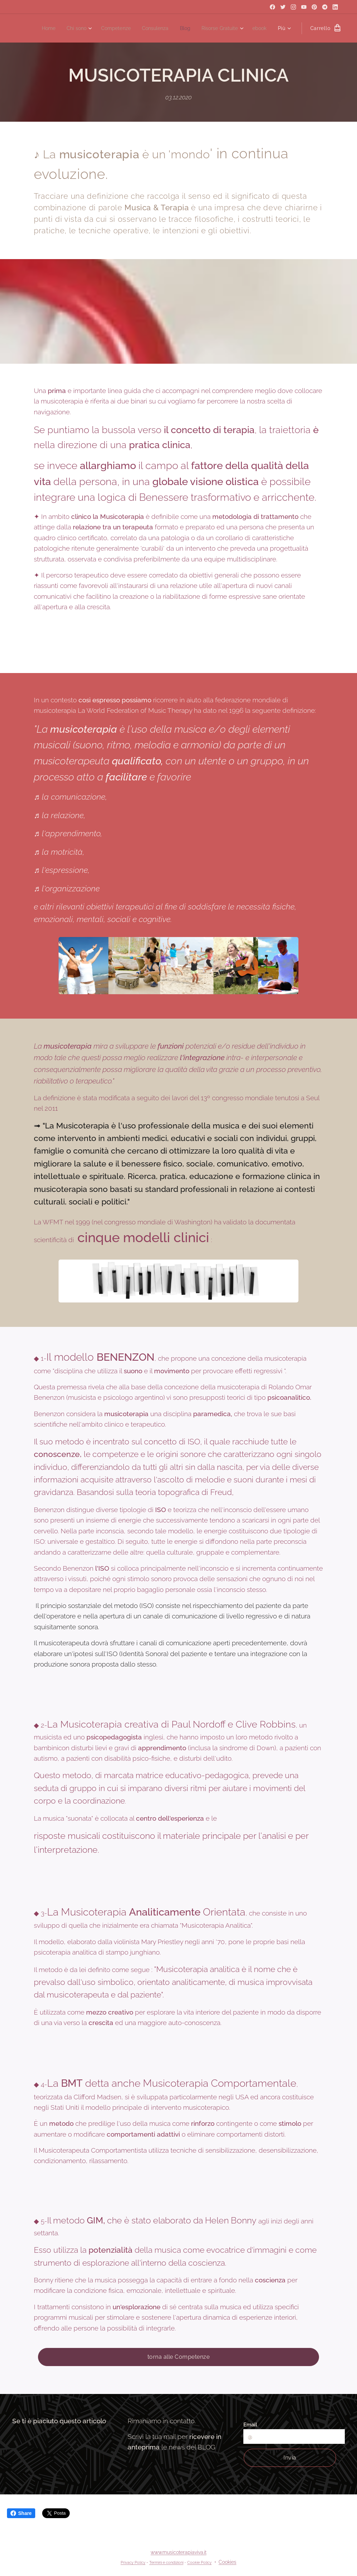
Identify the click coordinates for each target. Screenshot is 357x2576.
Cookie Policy (199, 2562)
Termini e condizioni (166, 2562)
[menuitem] (39, 28)
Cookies (227, 2562)
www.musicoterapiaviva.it (178, 2552)
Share (21, 2513)
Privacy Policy (133, 2562)
